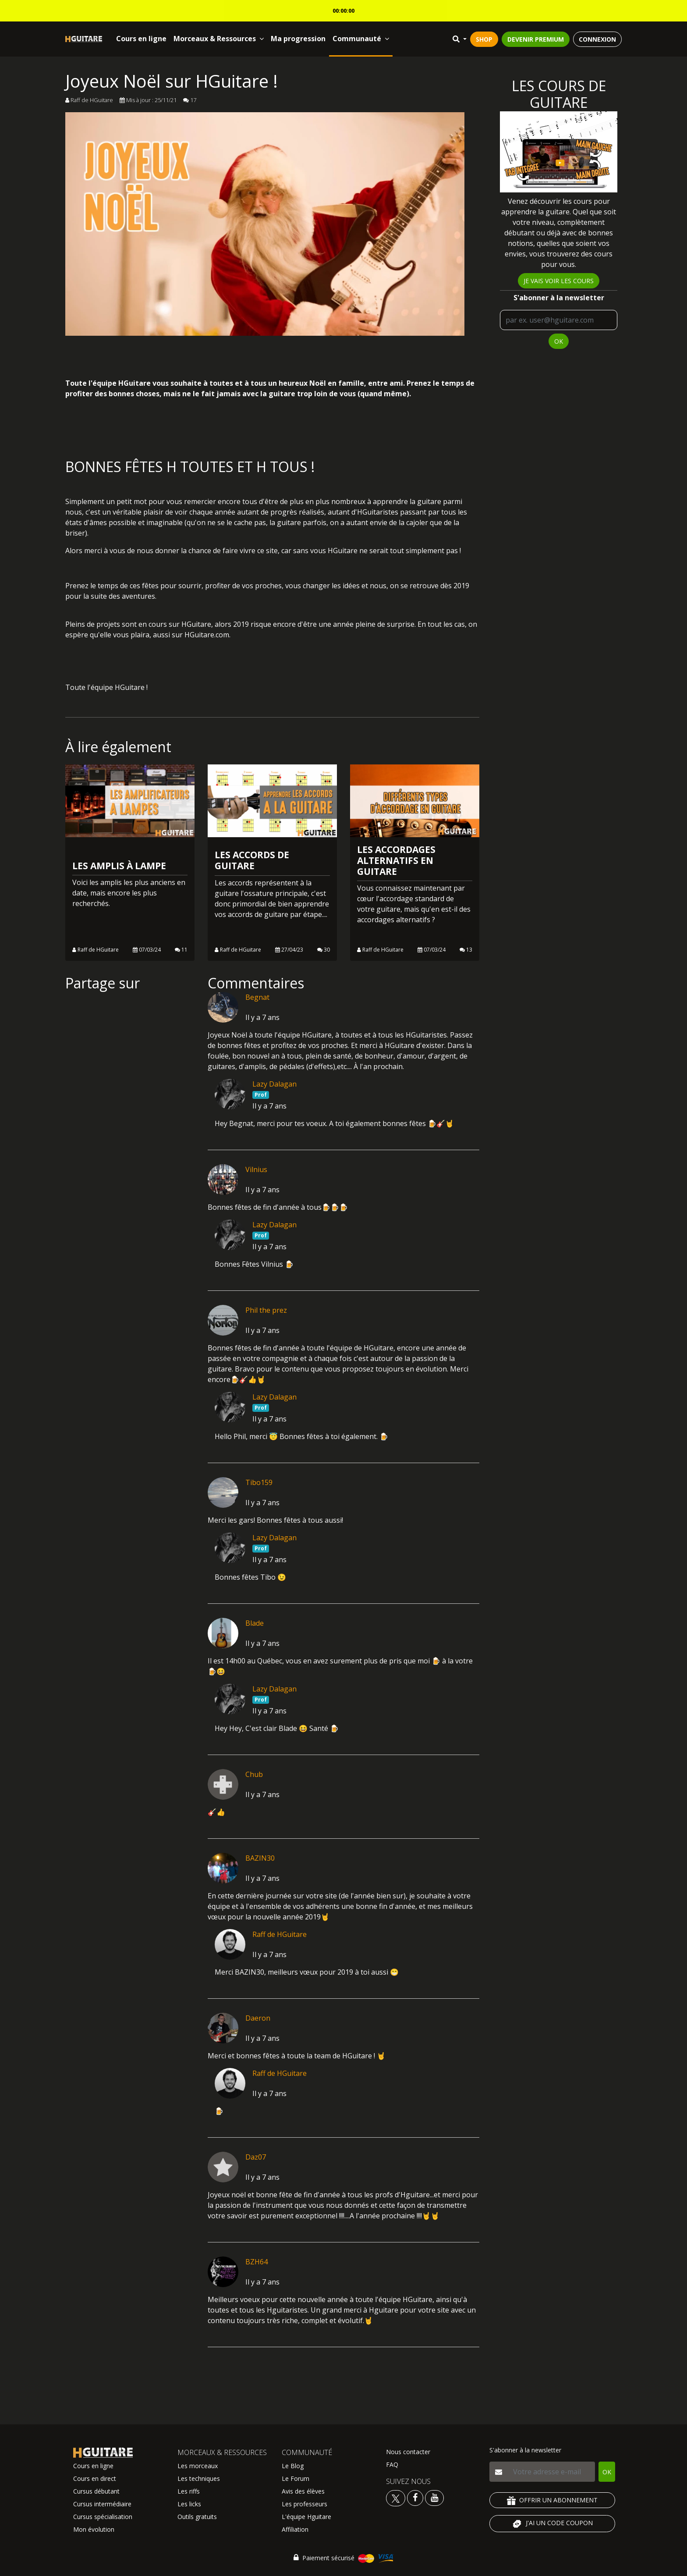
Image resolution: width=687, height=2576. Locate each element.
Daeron (257, 2018)
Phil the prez (266, 1310)
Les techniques (198, 2478)
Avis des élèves (303, 2491)
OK (558, 341)
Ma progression (298, 38)
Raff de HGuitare (279, 1934)
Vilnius (256, 1169)
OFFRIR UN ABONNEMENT (552, 2500)
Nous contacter (408, 2452)
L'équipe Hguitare (306, 2516)
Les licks (189, 2504)
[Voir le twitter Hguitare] (396, 2497)
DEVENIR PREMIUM (535, 39)
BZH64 (256, 2262)
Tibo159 (259, 1482)
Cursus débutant (96, 2491)
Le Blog (293, 2466)
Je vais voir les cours (559, 281)
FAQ (392, 2464)
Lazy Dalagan (274, 1084)
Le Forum (295, 2478)
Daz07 (255, 2157)
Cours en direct (94, 2478)
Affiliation (295, 2529)
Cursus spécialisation (102, 2516)
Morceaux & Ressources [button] (219, 38)
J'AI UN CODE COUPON (552, 2524)
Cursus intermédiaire (102, 2504)
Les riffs (188, 2491)
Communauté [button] (361, 38)
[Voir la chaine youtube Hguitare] (434, 2497)
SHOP (484, 39)
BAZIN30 (260, 1858)
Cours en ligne (141, 38)
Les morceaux (197, 2466)
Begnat (257, 997)
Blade (254, 1623)
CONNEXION (597, 39)
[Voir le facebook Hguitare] (415, 2497)
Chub (254, 1774)
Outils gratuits (197, 2516)
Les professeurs (304, 2504)
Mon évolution (93, 2529)
